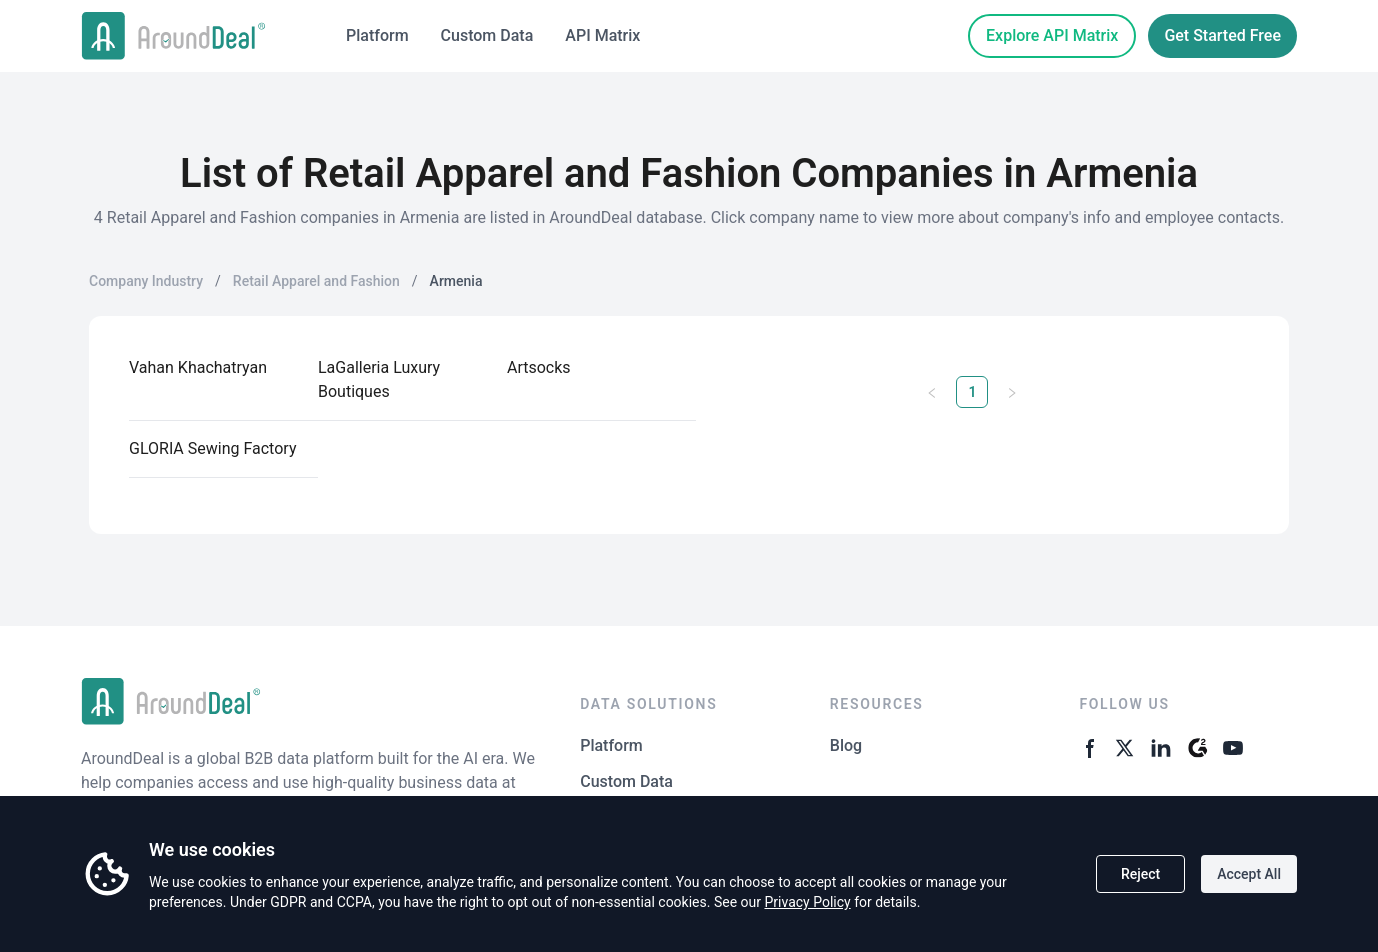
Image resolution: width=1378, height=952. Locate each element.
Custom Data (487, 35)
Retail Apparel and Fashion (316, 281)
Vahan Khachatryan (198, 367)
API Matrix (602, 35)
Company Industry (146, 281)
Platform (377, 35)
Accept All (1249, 874)
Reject (1140, 874)
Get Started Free (1222, 35)
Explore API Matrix (1052, 35)
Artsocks (539, 367)
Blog (846, 745)
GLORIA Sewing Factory (212, 448)
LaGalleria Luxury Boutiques (379, 379)
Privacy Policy (807, 902)
